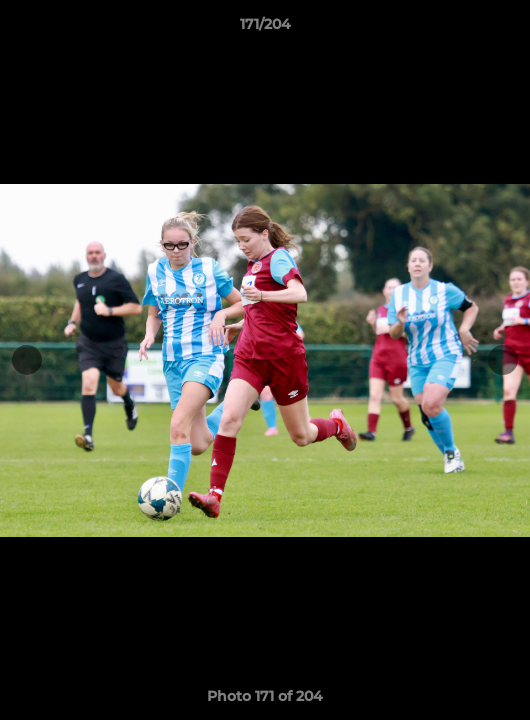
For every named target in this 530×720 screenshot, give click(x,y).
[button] (506, 29)
